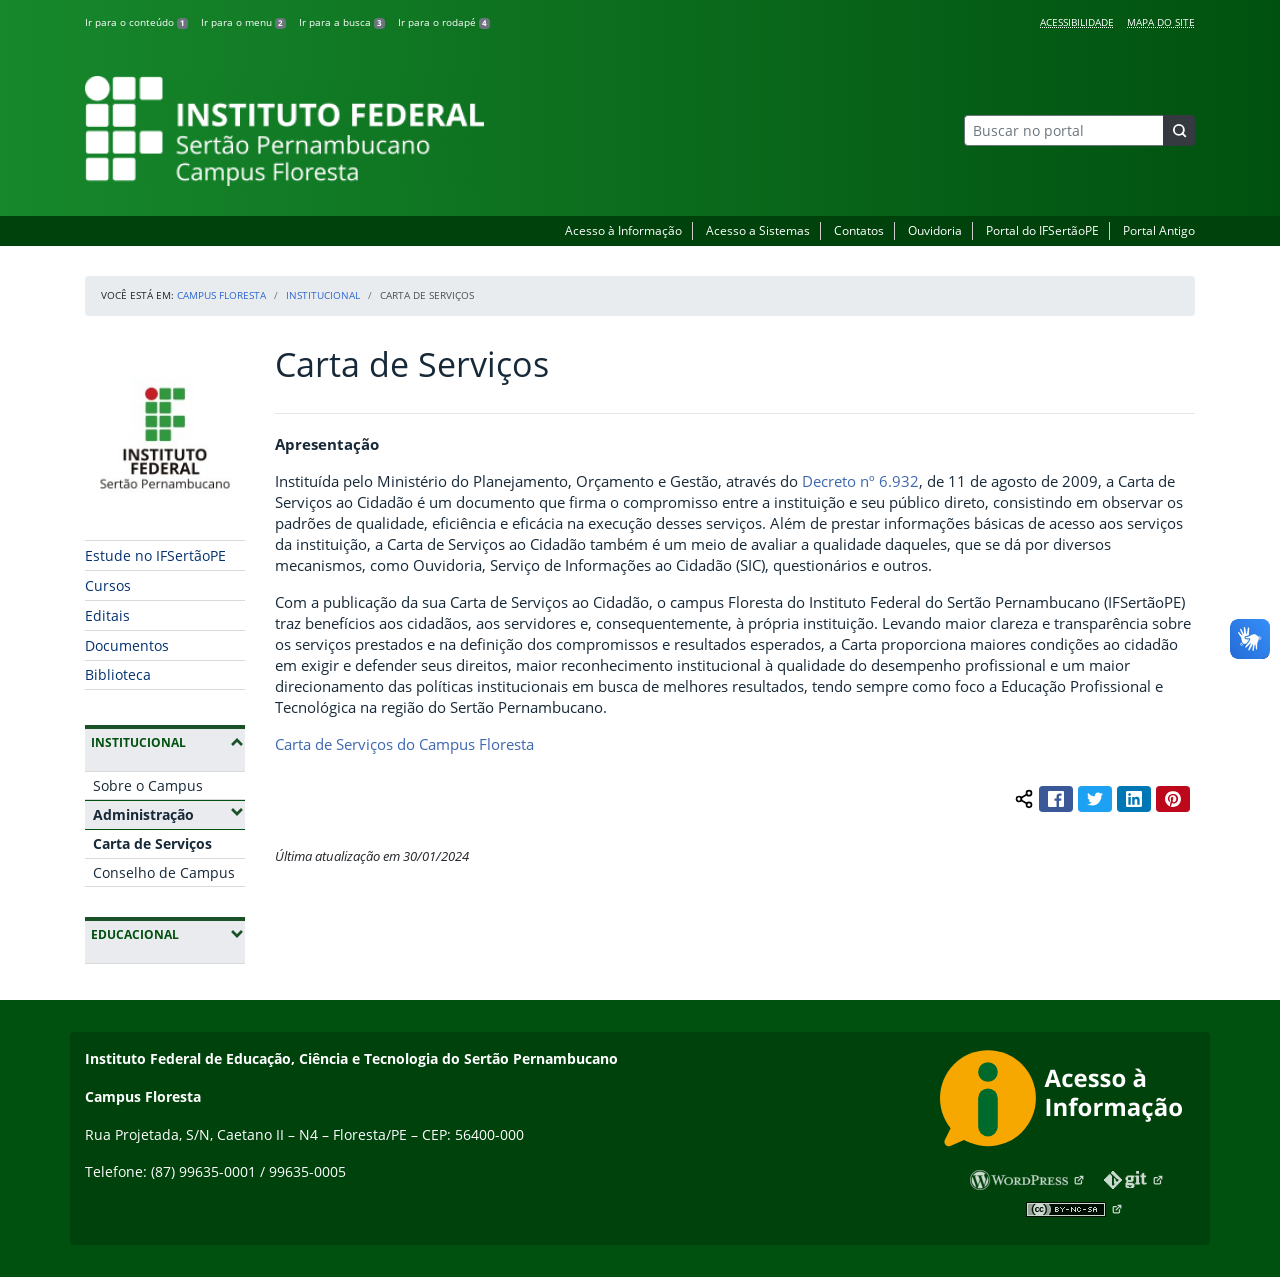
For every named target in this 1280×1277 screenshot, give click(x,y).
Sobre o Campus (148, 785)
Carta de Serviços (152, 843)
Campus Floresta (221, 295)
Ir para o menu (243, 22)
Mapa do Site (1161, 22)
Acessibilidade (1077, 22)
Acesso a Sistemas (758, 230)
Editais (107, 615)
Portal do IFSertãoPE (1042, 230)
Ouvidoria (935, 230)
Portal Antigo (1159, 230)
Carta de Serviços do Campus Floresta (404, 744)
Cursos (108, 585)
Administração (169, 813)
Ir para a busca (342, 22)
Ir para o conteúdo (136, 22)
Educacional (168, 934)
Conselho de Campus (164, 872)
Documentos (127, 645)
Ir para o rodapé (444, 22)
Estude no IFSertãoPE (155, 555)
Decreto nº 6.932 (860, 481)
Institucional (323, 295)
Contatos (859, 230)
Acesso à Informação (623, 230)
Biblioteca (118, 674)
